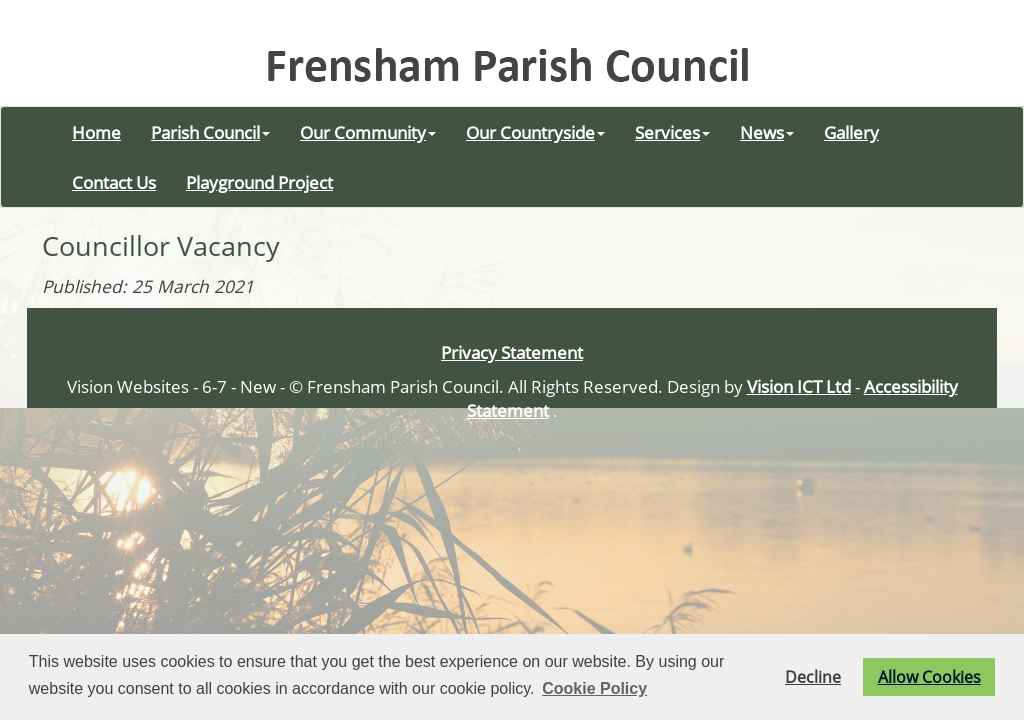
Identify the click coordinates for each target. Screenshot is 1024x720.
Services (672, 132)
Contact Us (114, 182)
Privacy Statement (512, 352)
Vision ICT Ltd (799, 386)
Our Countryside (535, 132)
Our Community (368, 132)
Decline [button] (813, 677)
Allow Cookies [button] (929, 677)
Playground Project (259, 182)
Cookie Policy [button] (594, 688)
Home (96, 132)
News (767, 132)
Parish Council (210, 132)
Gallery (851, 132)
